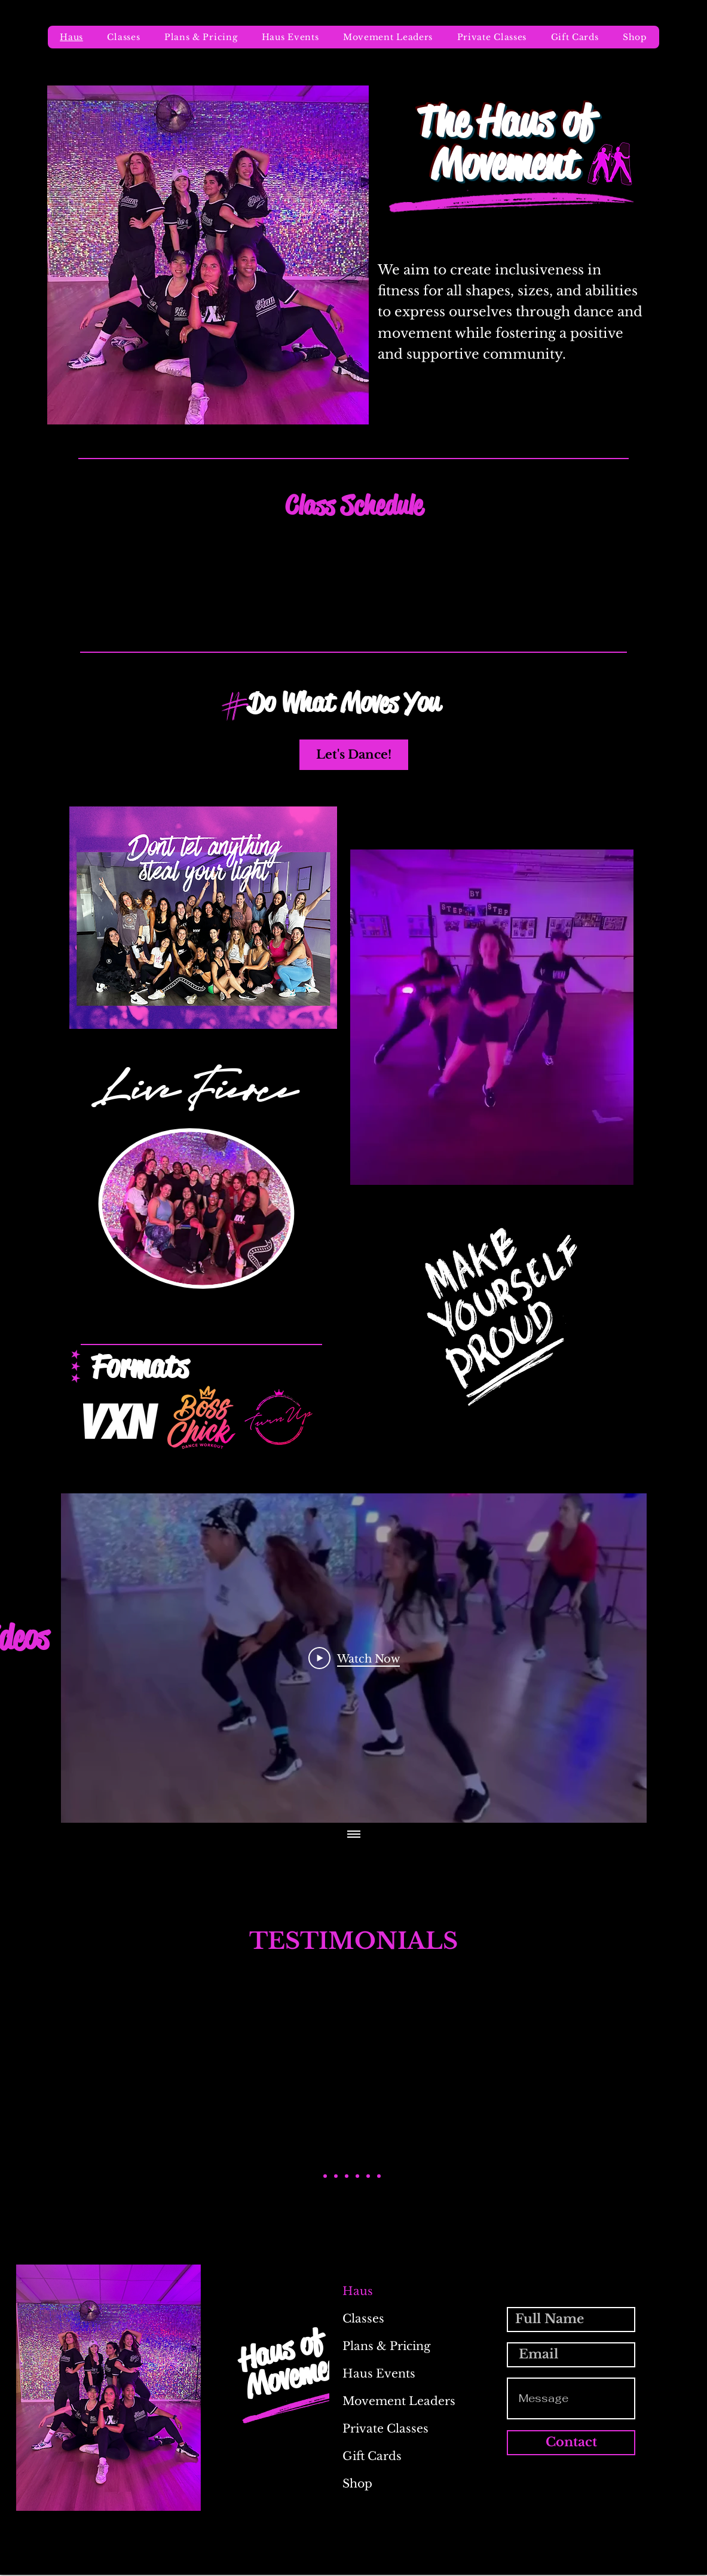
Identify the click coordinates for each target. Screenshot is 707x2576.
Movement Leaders (390, 2401)
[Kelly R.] (357, 2176)
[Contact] (571, 2442)
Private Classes (385, 2429)
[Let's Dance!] (353, 755)
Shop (357, 2484)
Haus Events (378, 2374)
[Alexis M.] (325, 2176)
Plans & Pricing (386, 2346)
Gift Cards (372, 2456)
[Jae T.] (368, 2176)
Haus (357, 2291)
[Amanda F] (336, 2176)
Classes (363, 2319)
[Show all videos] (354, 1835)
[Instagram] (631, 2567)
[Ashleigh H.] (346, 2176)
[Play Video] (353, 1658)
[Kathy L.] (379, 2176)
